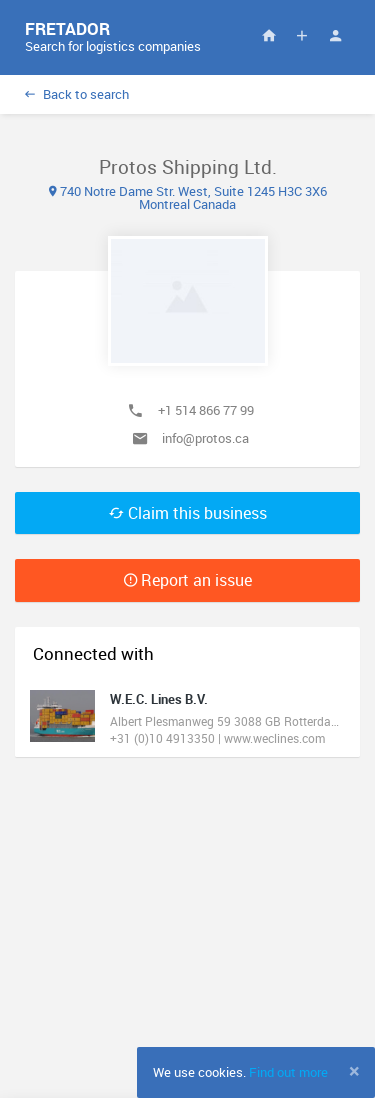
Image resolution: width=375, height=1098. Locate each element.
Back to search (77, 94)
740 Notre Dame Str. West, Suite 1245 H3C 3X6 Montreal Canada (188, 197)
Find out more (288, 1072)
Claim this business (188, 513)
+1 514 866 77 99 (206, 410)
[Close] (354, 1071)
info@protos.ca (205, 438)
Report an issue (188, 580)
